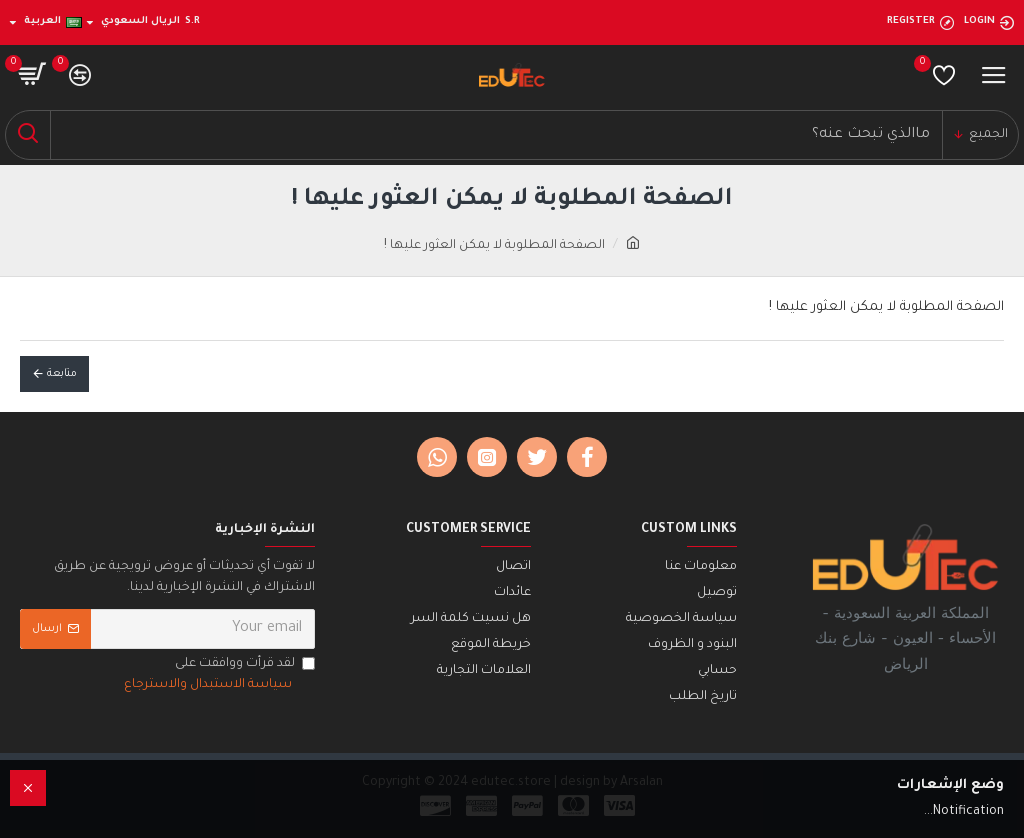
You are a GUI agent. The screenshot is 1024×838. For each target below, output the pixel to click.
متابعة (62, 374)
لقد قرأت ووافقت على (218, 676)
